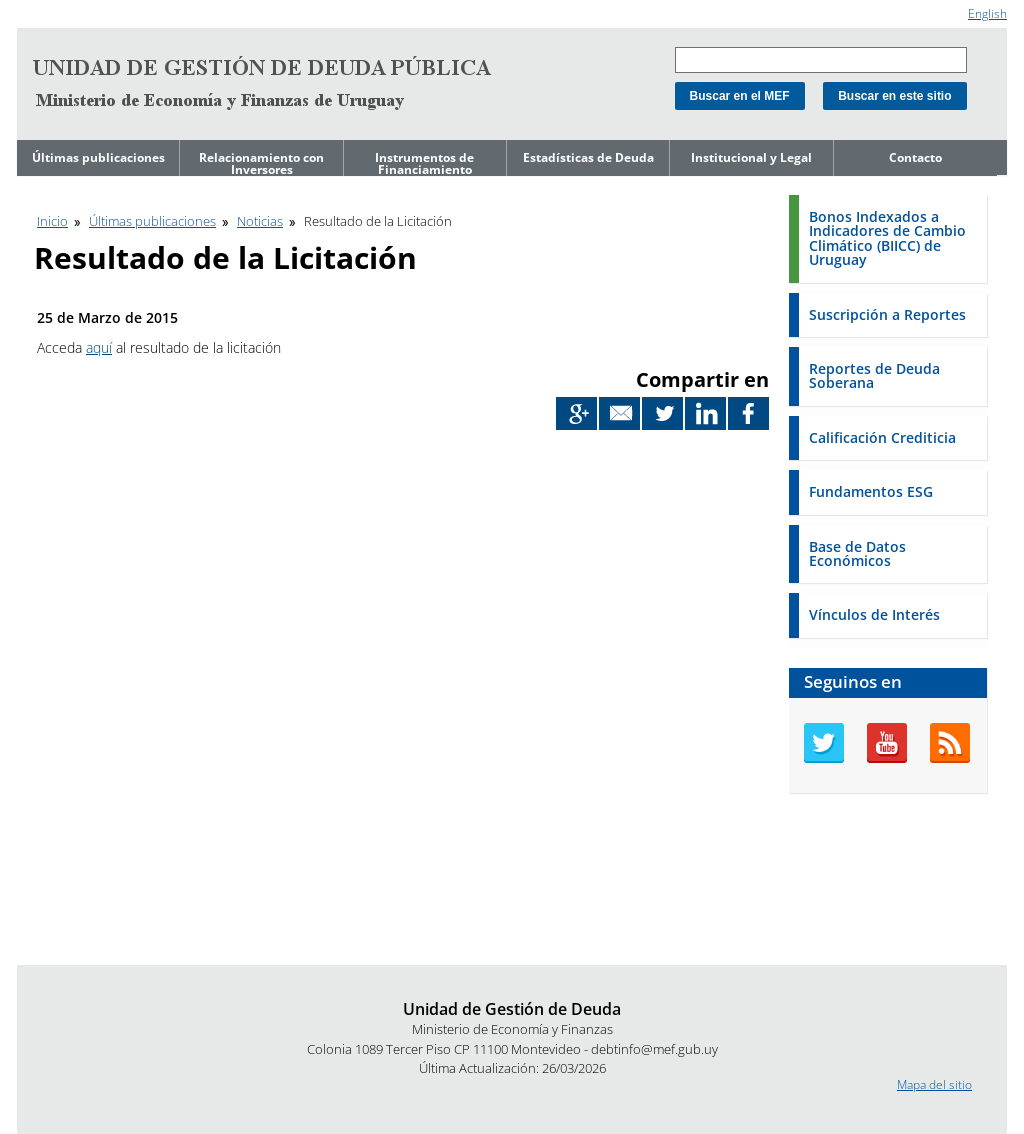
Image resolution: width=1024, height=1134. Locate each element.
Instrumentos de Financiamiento (424, 163)
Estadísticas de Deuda (588, 157)
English (987, 13)
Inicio (52, 221)
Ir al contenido (56, 8)
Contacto (915, 157)
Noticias (260, 221)
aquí (99, 347)
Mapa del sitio (934, 1084)
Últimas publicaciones (98, 157)
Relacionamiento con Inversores (261, 163)
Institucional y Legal (751, 157)
